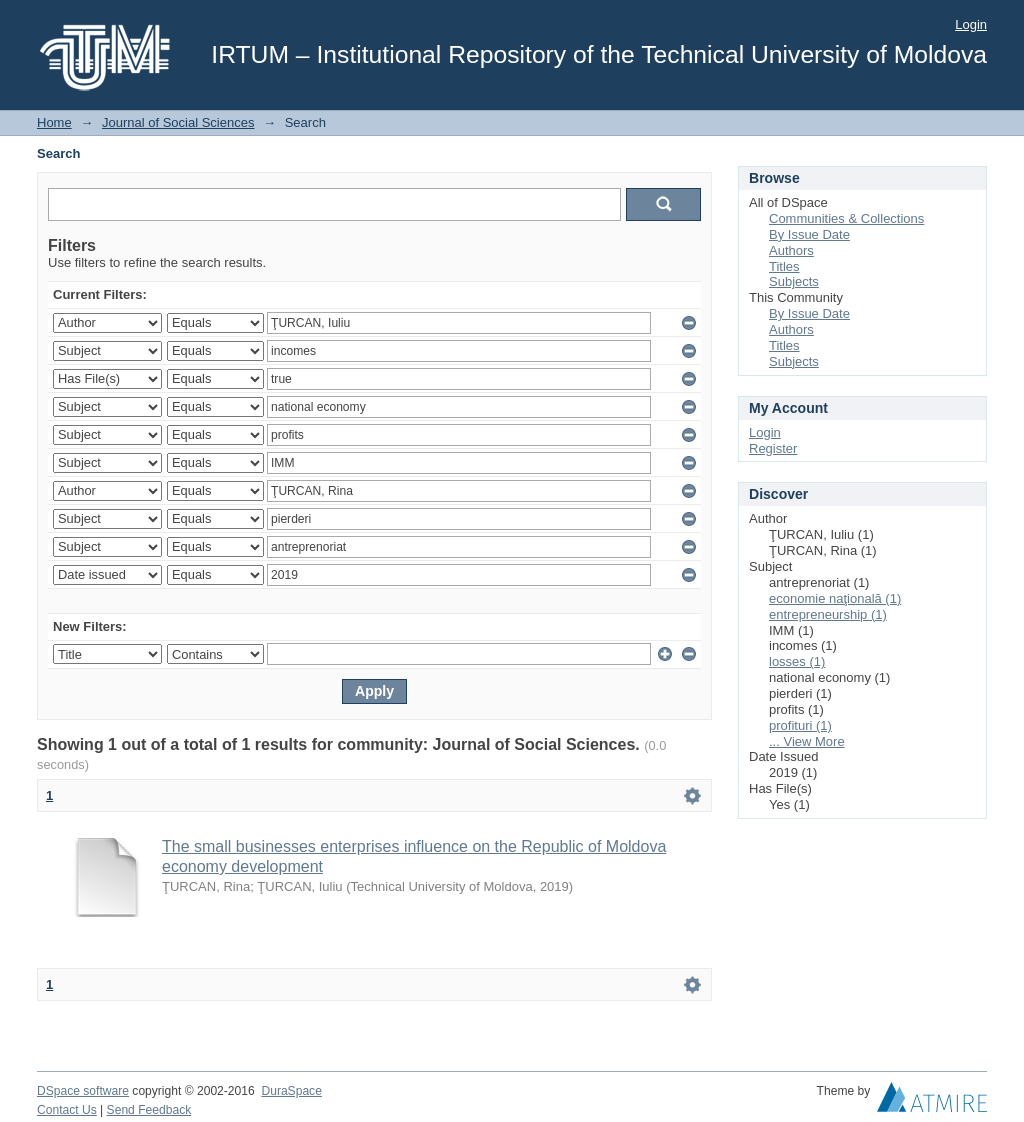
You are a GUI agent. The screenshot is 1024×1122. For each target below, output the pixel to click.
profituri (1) (800, 725)
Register (773, 448)
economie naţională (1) (835, 598)
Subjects (794, 281)
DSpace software (83, 1091)
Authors (791, 250)
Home (54, 122)
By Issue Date (809, 234)
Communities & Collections (846, 218)
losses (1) (797, 661)
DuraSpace (291, 1091)
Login (971, 24)
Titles (784, 266)
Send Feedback (149, 1110)
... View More (807, 741)
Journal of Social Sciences (178, 122)
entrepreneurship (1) (828, 614)
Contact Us (67, 1110)
